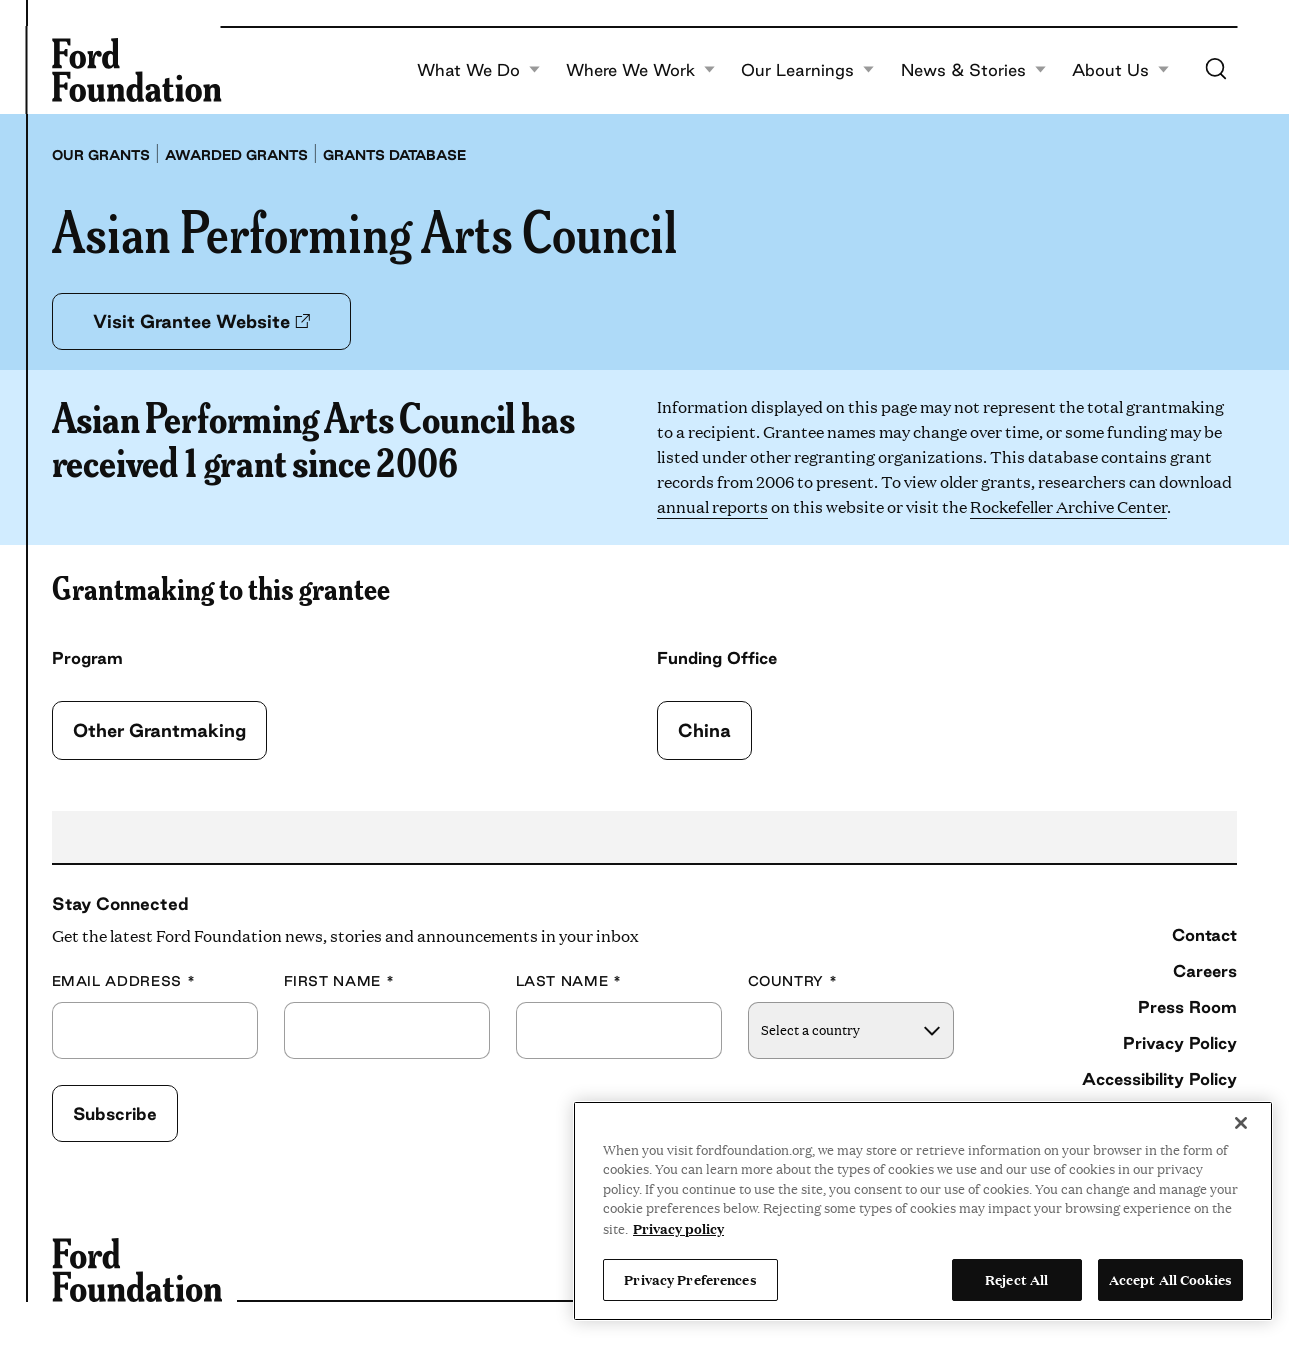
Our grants (101, 155)
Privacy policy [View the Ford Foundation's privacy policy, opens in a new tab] (678, 1228)
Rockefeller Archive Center (1068, 506)
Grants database (394, 155)
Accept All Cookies (1170, 1279)
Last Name (569, 981)
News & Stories (974, 70)
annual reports (712, 506)
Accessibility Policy (1159, 1078)
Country (793, 981)
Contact (1204, 934)
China (704, 730)
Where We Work (641, 70)
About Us (1121, 70)
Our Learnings (808, 70)
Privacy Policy (1180, 1042)
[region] (923, 1211)
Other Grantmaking (159, 730)
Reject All (1016, 1279)
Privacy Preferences (690, 1279)
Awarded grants (236, 155)
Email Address (124, 981)
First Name (339, 981)
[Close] (1241, 1123)
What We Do (479, 70)
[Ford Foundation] (137, 70)
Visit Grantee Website (201, 321)
